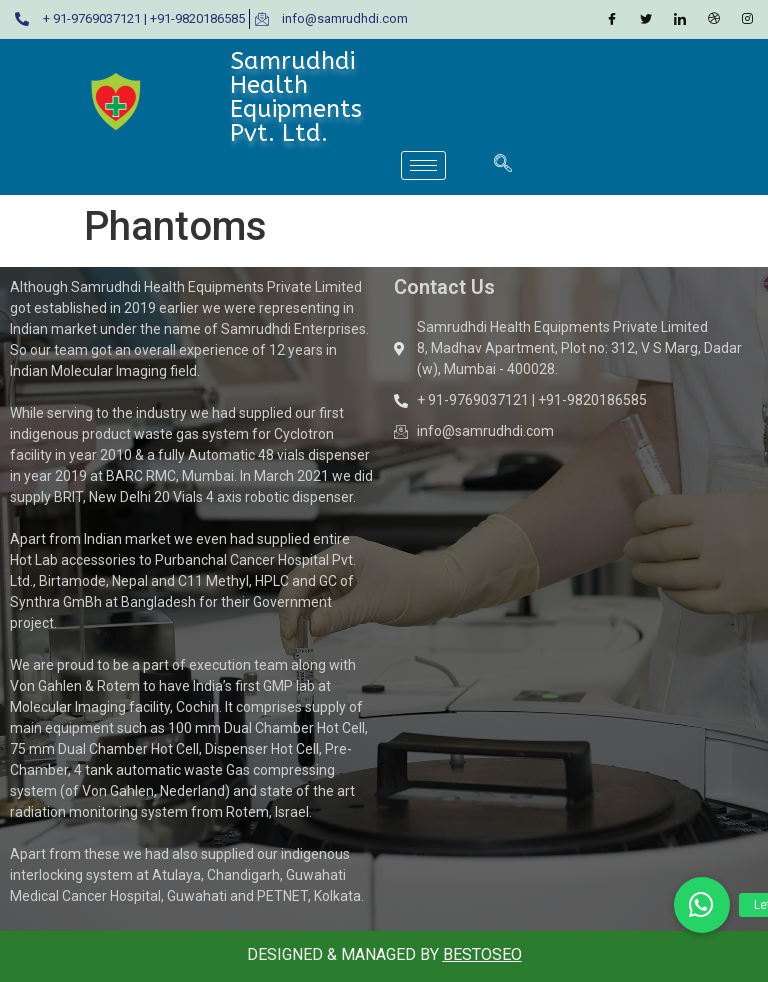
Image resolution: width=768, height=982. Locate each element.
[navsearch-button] (503, 165)
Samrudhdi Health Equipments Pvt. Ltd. (296, 97)
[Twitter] (646, 19)
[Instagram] (748, 19)
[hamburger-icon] (423, 165)
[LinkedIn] (680, 19)
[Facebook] (612, 19)
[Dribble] (714, 19)
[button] (702, 905)
